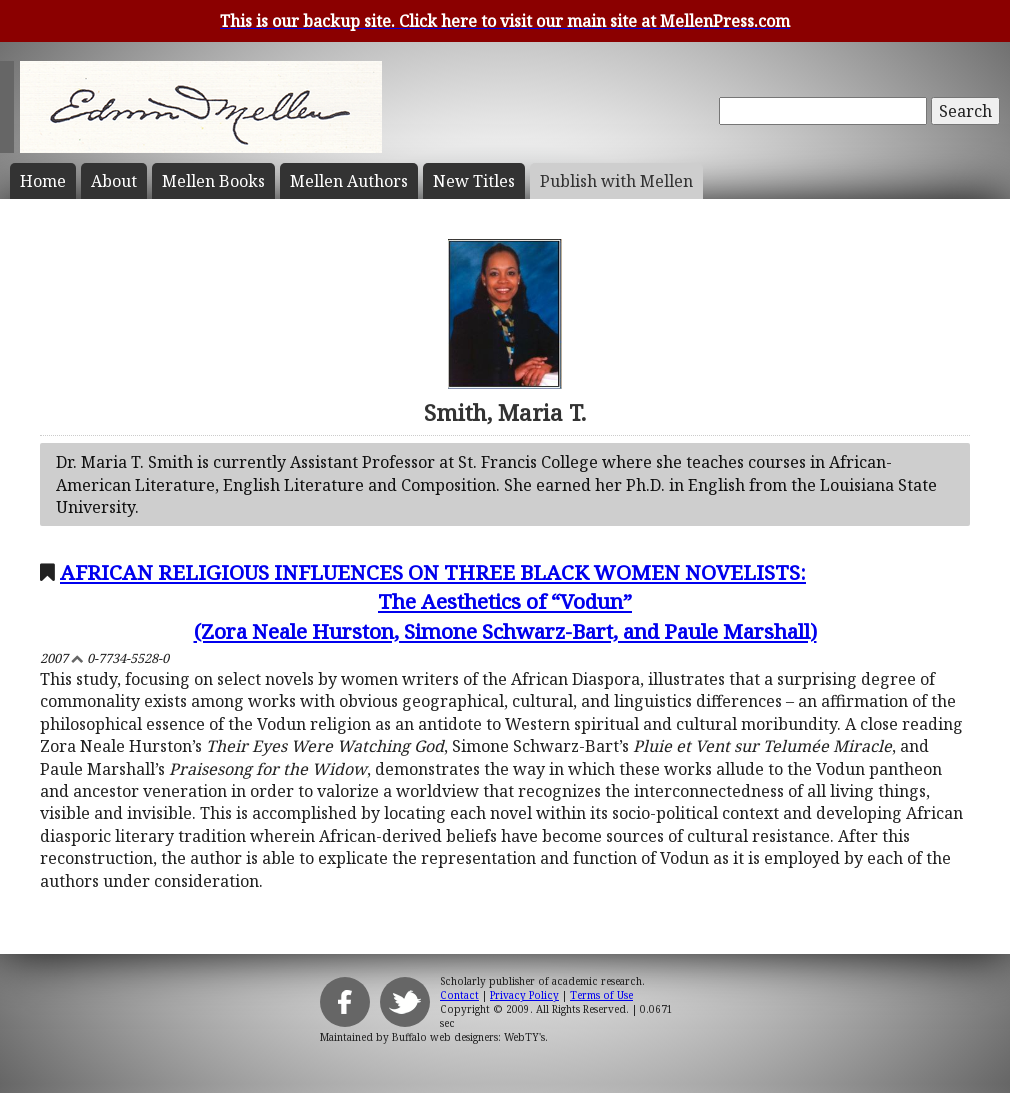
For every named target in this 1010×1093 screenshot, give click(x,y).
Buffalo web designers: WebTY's (468, 1037)
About (114, 181)
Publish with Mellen (616, 181)
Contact (459, 995)
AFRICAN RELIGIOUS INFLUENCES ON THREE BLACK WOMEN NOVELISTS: (505, 601)
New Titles (474, 181)
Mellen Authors (349, 181)
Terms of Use (601, 995)
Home (43, 181)
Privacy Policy (524, 995)
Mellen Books (213, 181)
